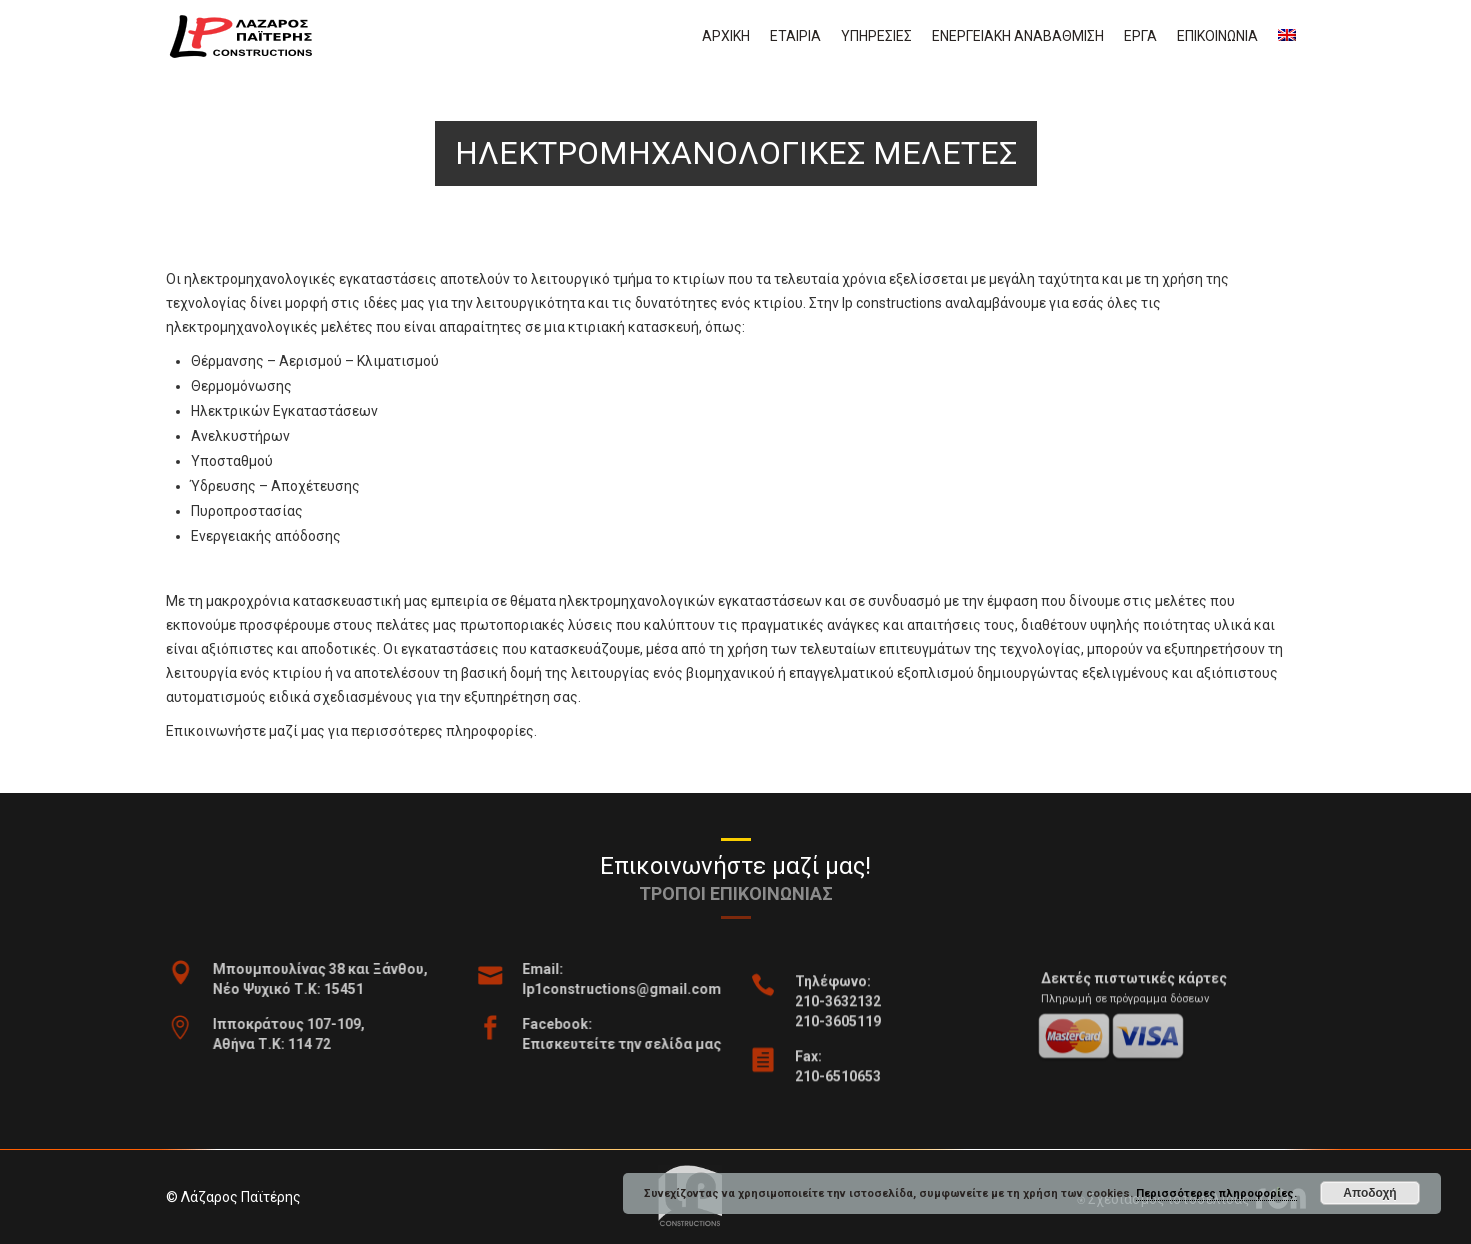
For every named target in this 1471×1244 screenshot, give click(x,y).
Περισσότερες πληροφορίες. (1216, 1193)
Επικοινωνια (1217, 36)
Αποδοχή (1369, 1193)
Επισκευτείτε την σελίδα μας (655, 1044)
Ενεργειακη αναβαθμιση (1018, 36)
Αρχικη (726, 36)
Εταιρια (795, 36)
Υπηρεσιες (876, 36)
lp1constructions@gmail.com (655, 989)
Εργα (1140, 36)
